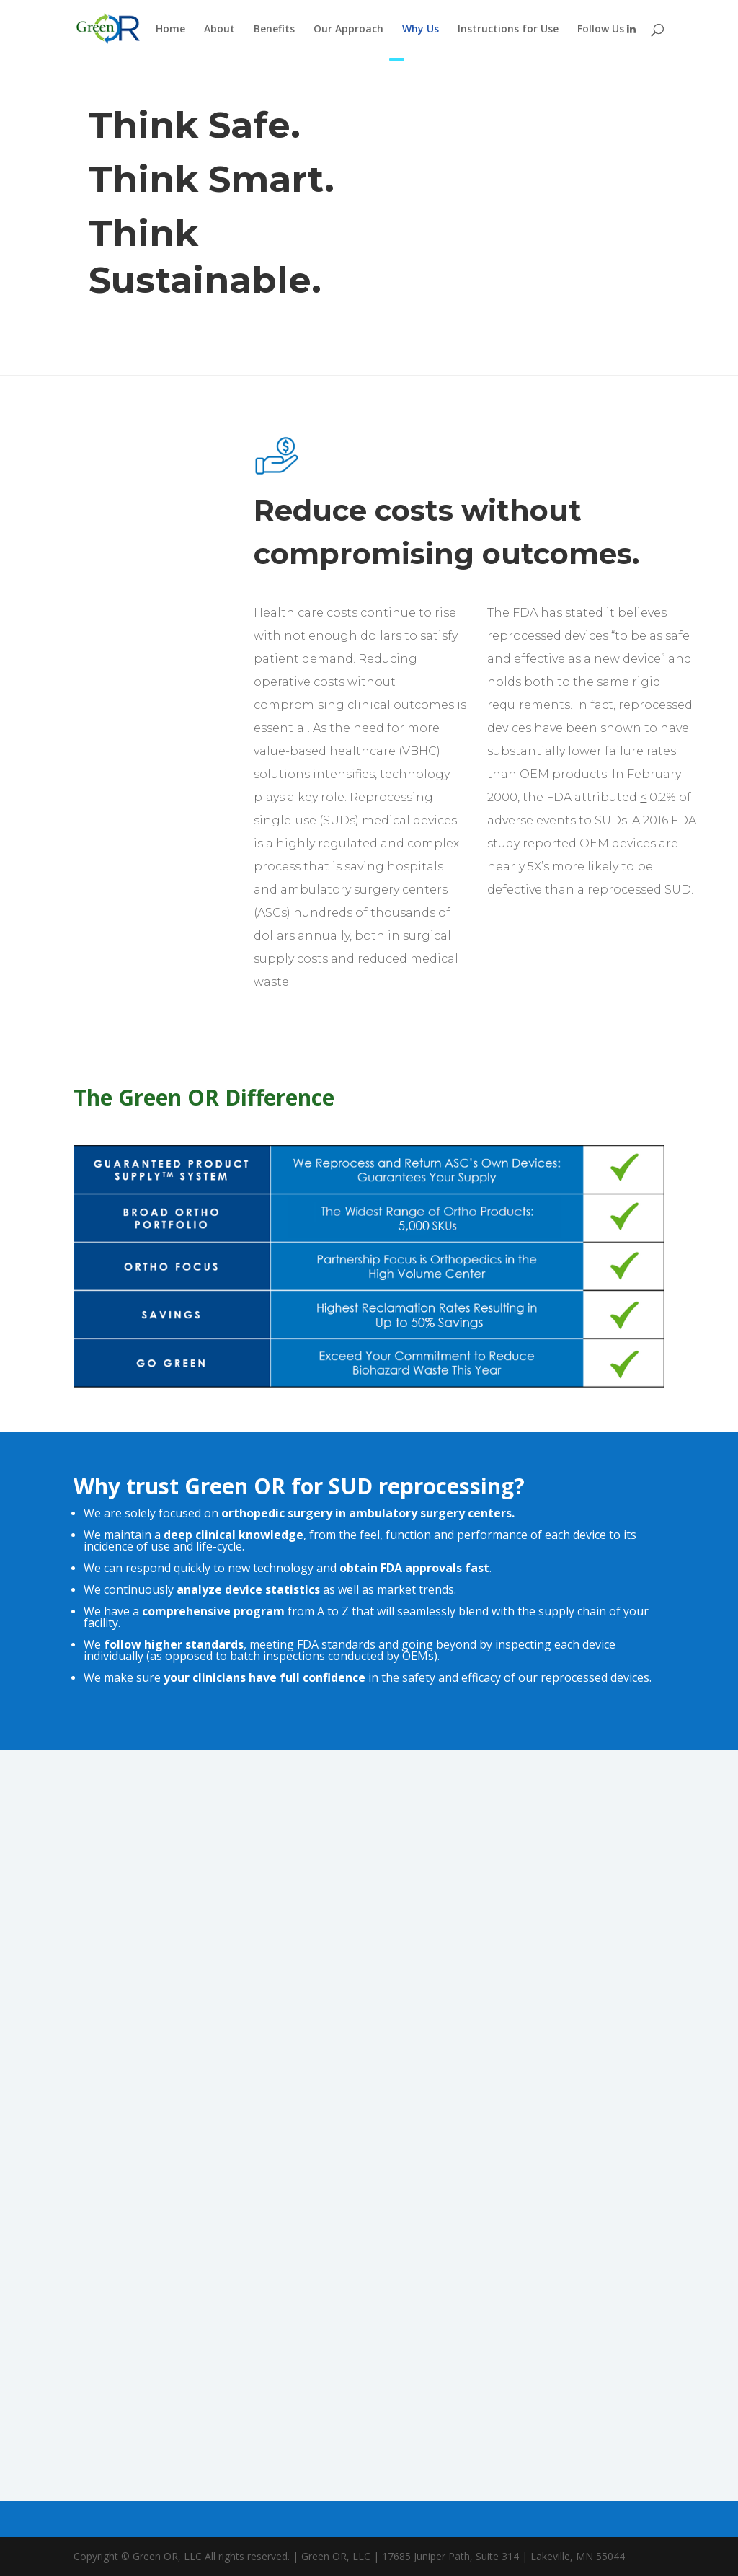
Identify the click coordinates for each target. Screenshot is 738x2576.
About (219, 29)
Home (170, 29)
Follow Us (606, 29)
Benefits (274, 29)
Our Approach (348, 29)
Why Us (420, 29)
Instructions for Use (508, 29)
